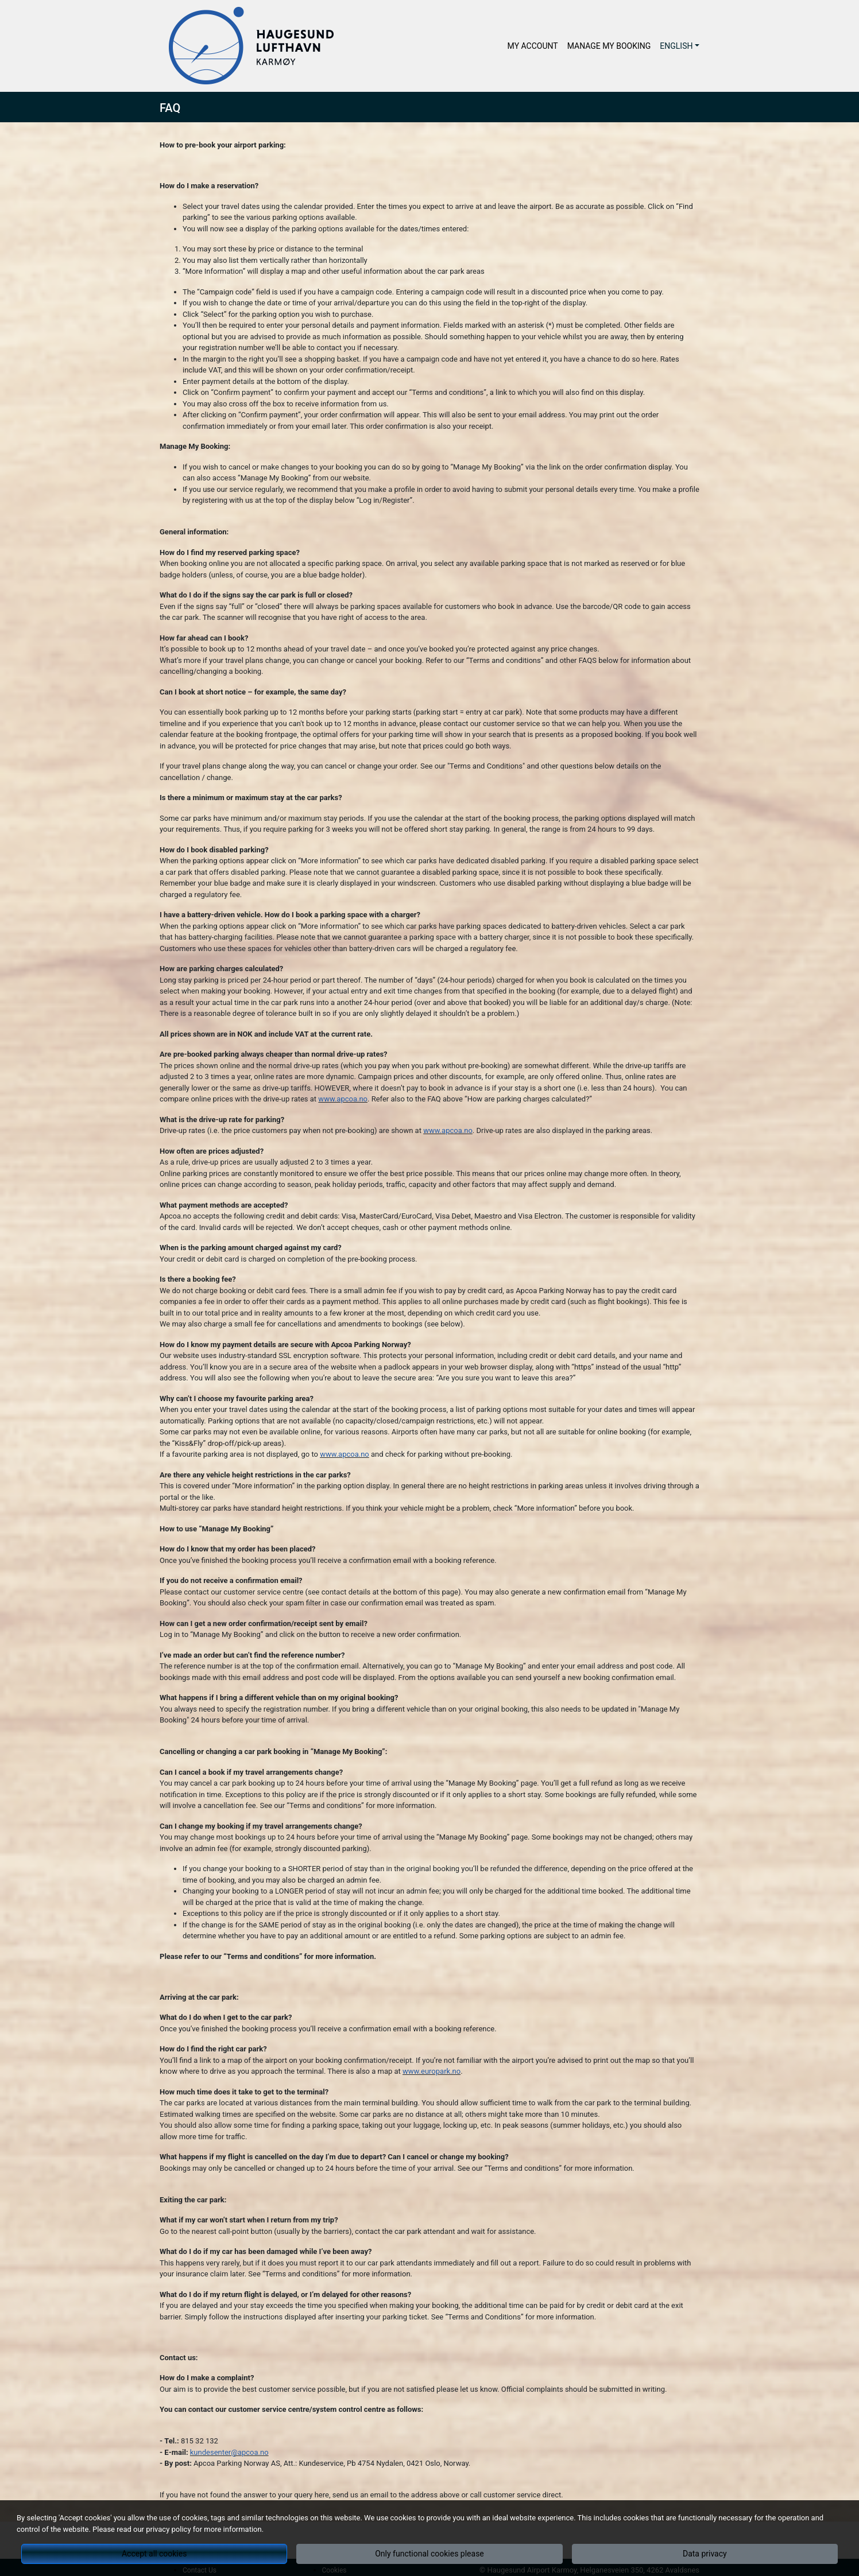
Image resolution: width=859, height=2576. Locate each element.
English (676, 46)
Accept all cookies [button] (154, 2553)
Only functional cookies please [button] (429, 2553)
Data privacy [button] (705, 2553)
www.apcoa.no (342, 1099)
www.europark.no (432, 2071)
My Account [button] (533, 46)
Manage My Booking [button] (609, 46)
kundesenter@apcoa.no (229, 2452)
